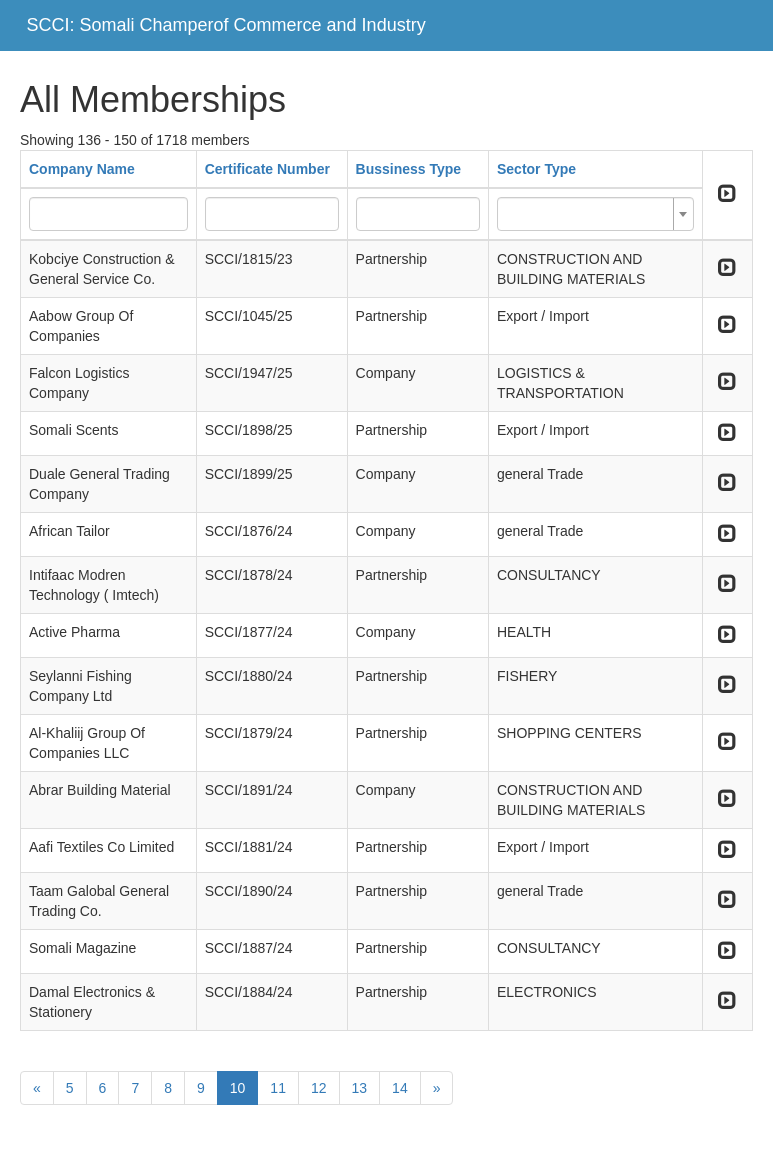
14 (400, 1088)
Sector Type (536, 169)
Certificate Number (267, 169)
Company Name (82, 169)
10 (238, 1088)
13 (360, 1088)
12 (319, 1088)
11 (278, 1088)
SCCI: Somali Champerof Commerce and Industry (226, 25)
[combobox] (595, 214)
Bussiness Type (409, 169)
